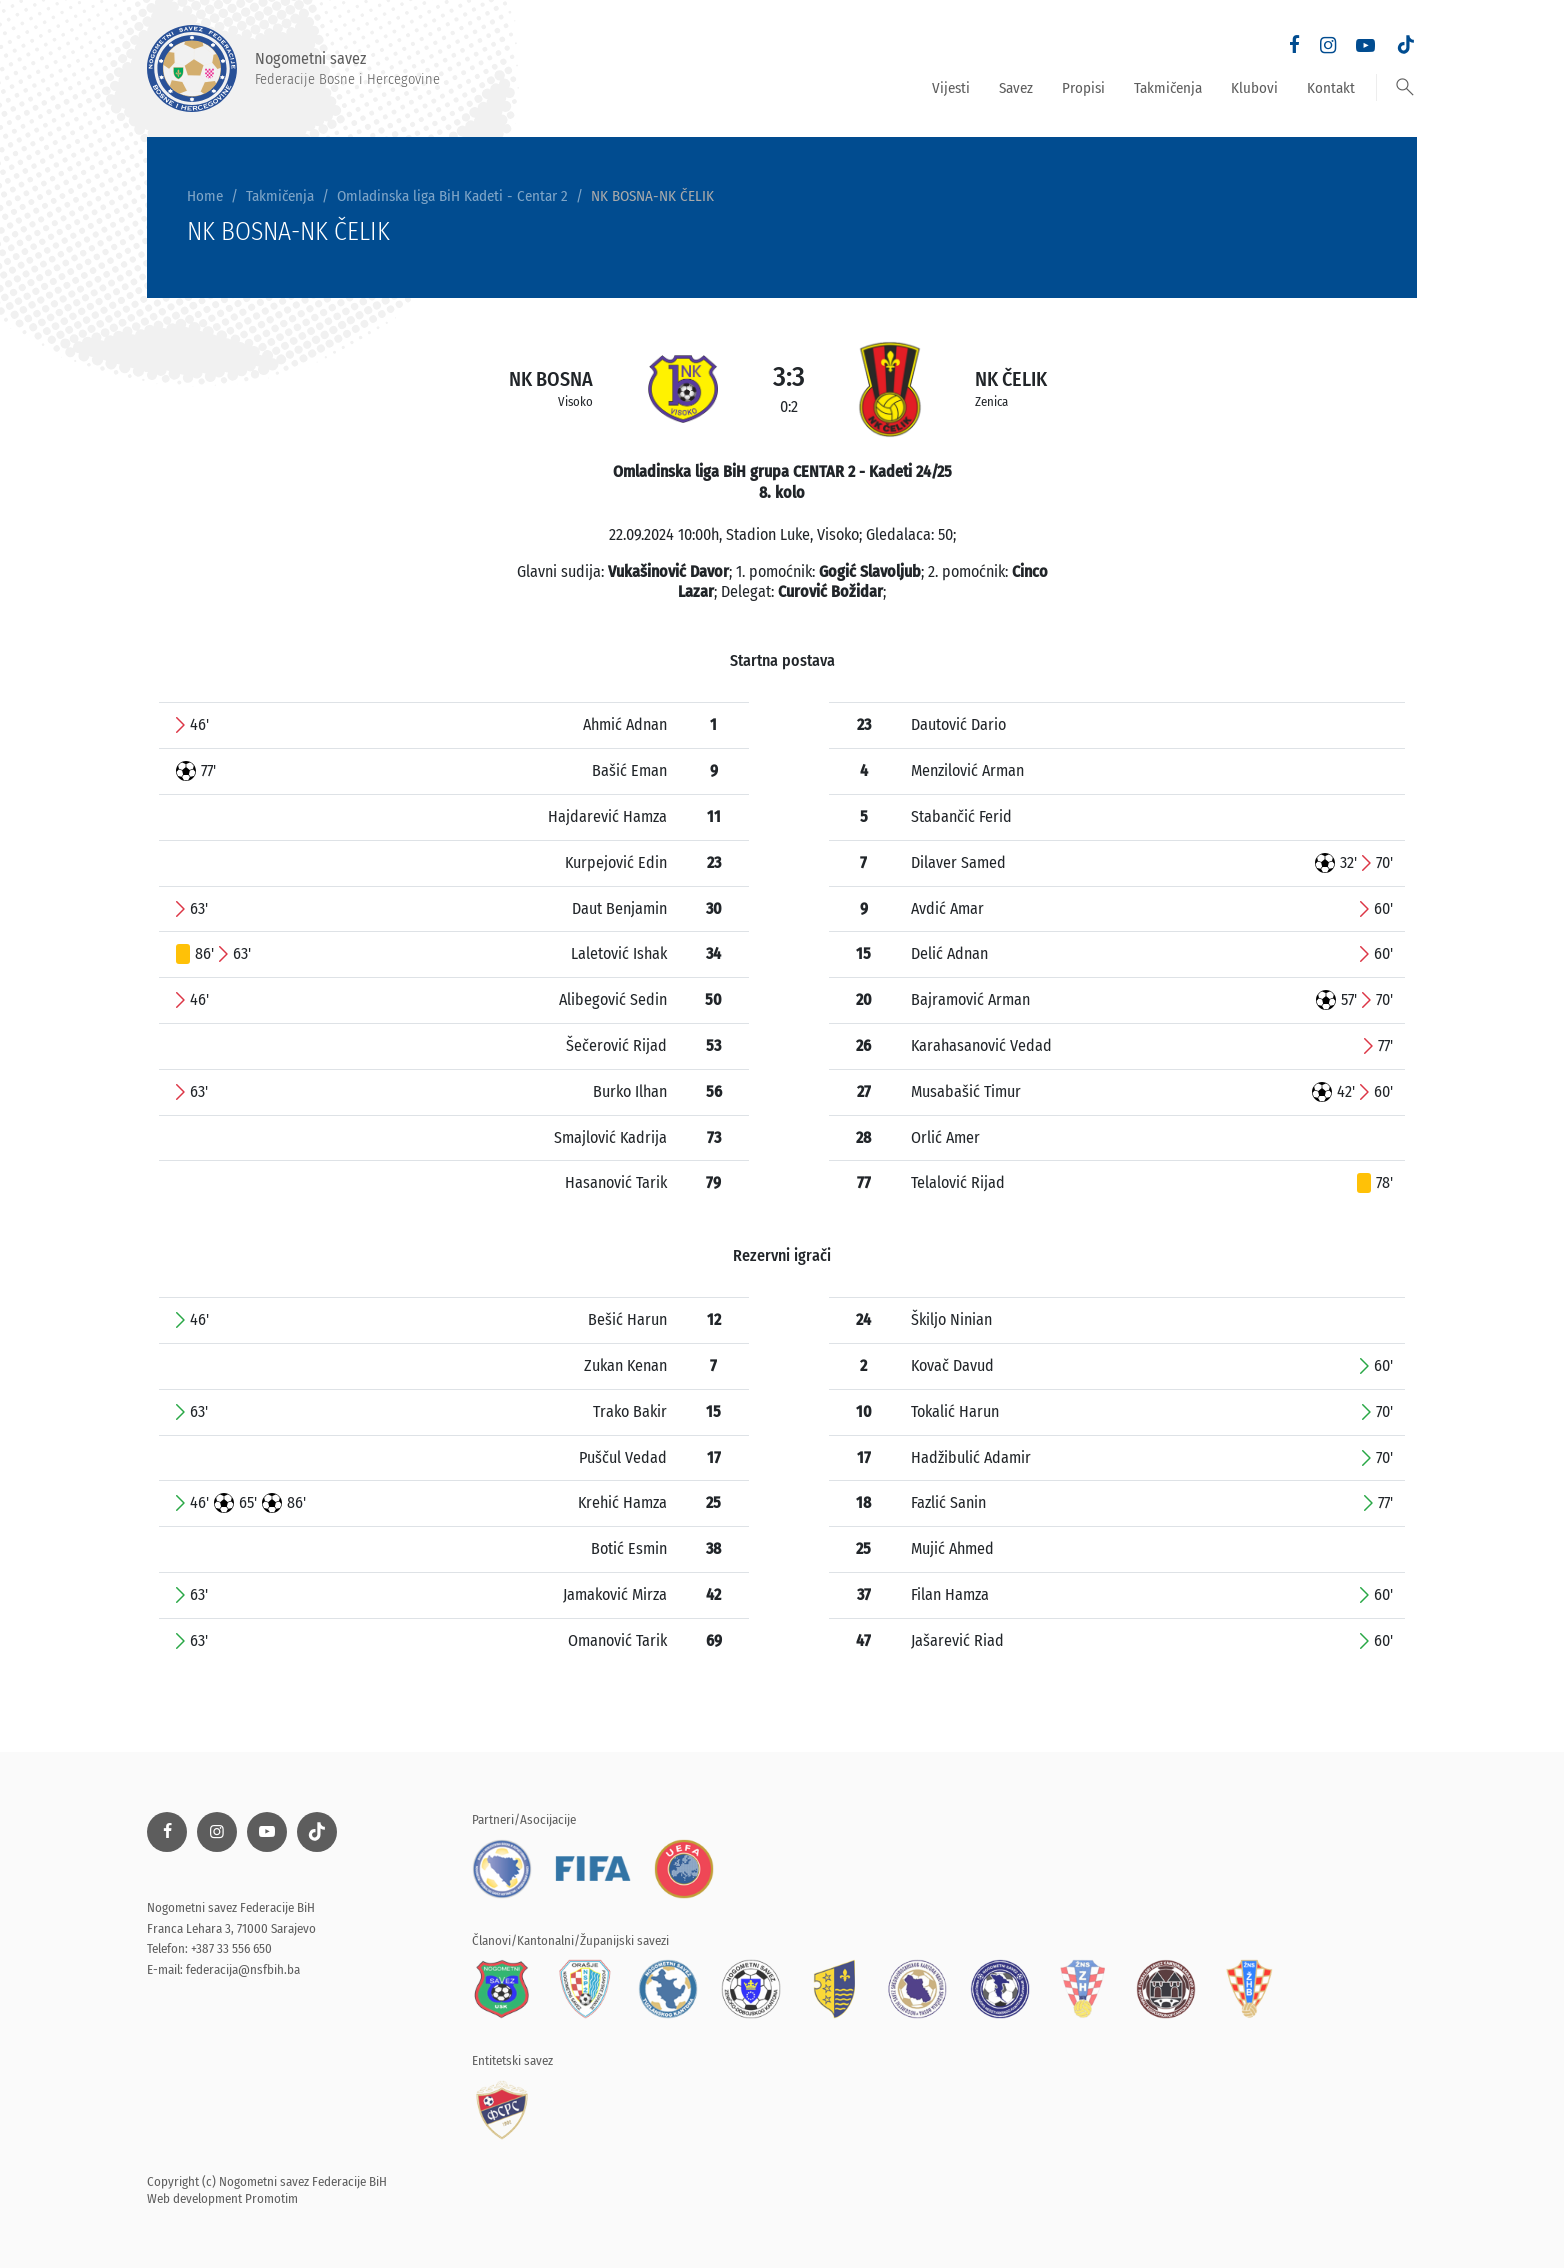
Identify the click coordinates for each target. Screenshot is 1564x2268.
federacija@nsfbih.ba (243, 1969)
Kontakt (1331, 88)
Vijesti (951, 88)
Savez (1016, 88)
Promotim (271, 2198)
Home (205, 196)
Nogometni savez (293, 68)
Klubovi (1254, 88)
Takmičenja (1168, 88)
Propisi (1083, 88)
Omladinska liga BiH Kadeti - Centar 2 (452, 196)
